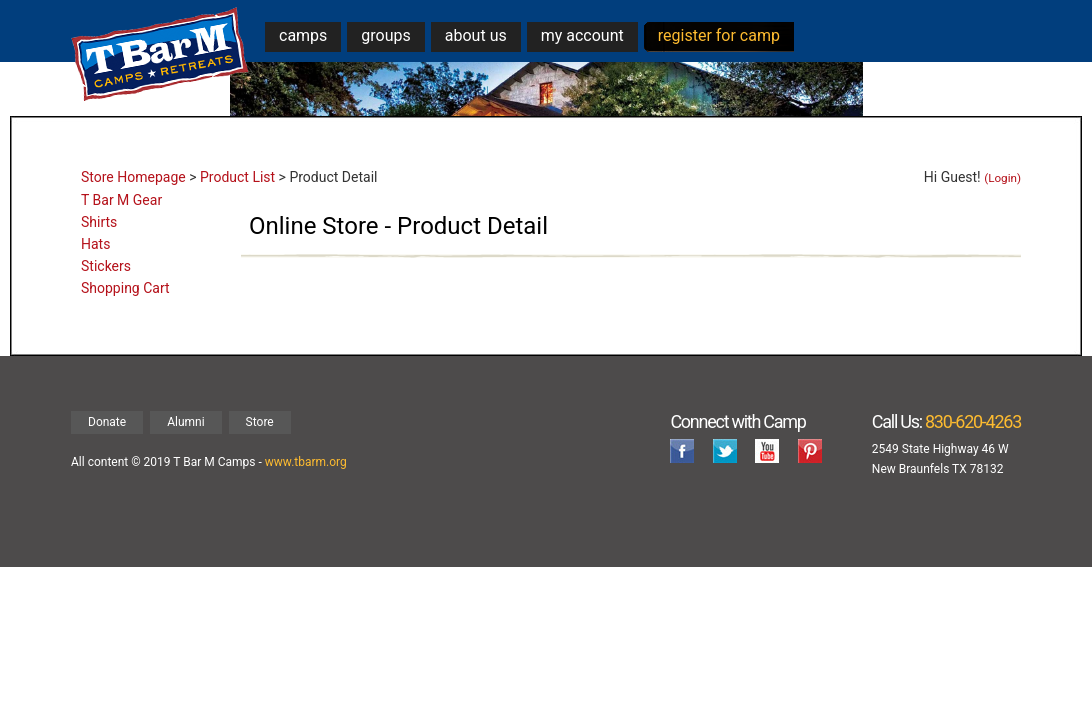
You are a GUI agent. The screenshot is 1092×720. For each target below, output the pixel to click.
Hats (95, 244)
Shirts (99, 222)
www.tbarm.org (306, 462)
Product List (237, 177)
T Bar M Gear (121, 200)
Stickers (106, 266)
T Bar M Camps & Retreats (160, 54)
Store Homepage (133, 177)
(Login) (1002, 178)
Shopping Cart (125, 288)
